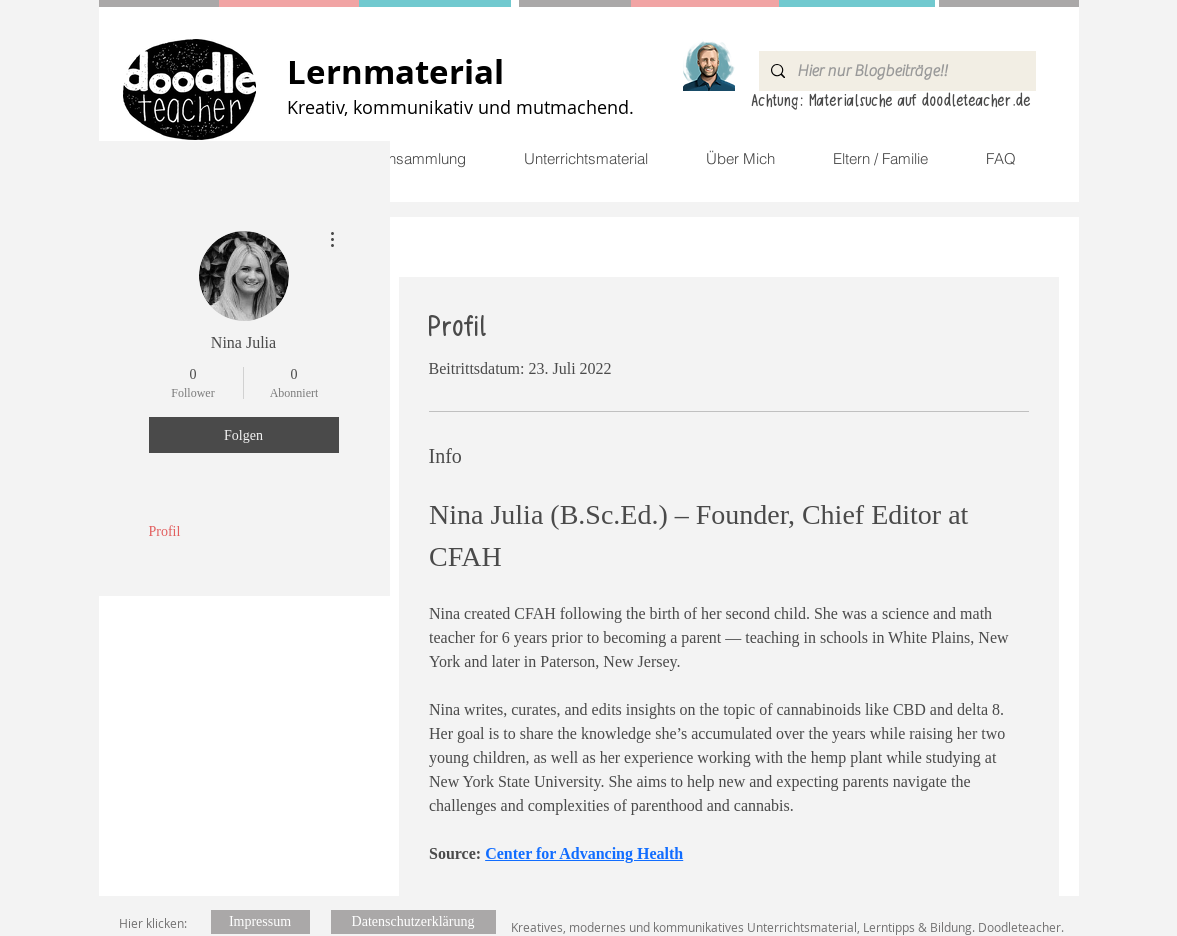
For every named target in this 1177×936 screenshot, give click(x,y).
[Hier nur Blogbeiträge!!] (895, 71)
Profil (165, 531)
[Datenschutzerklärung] (413, 922)
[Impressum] (260, 922)
